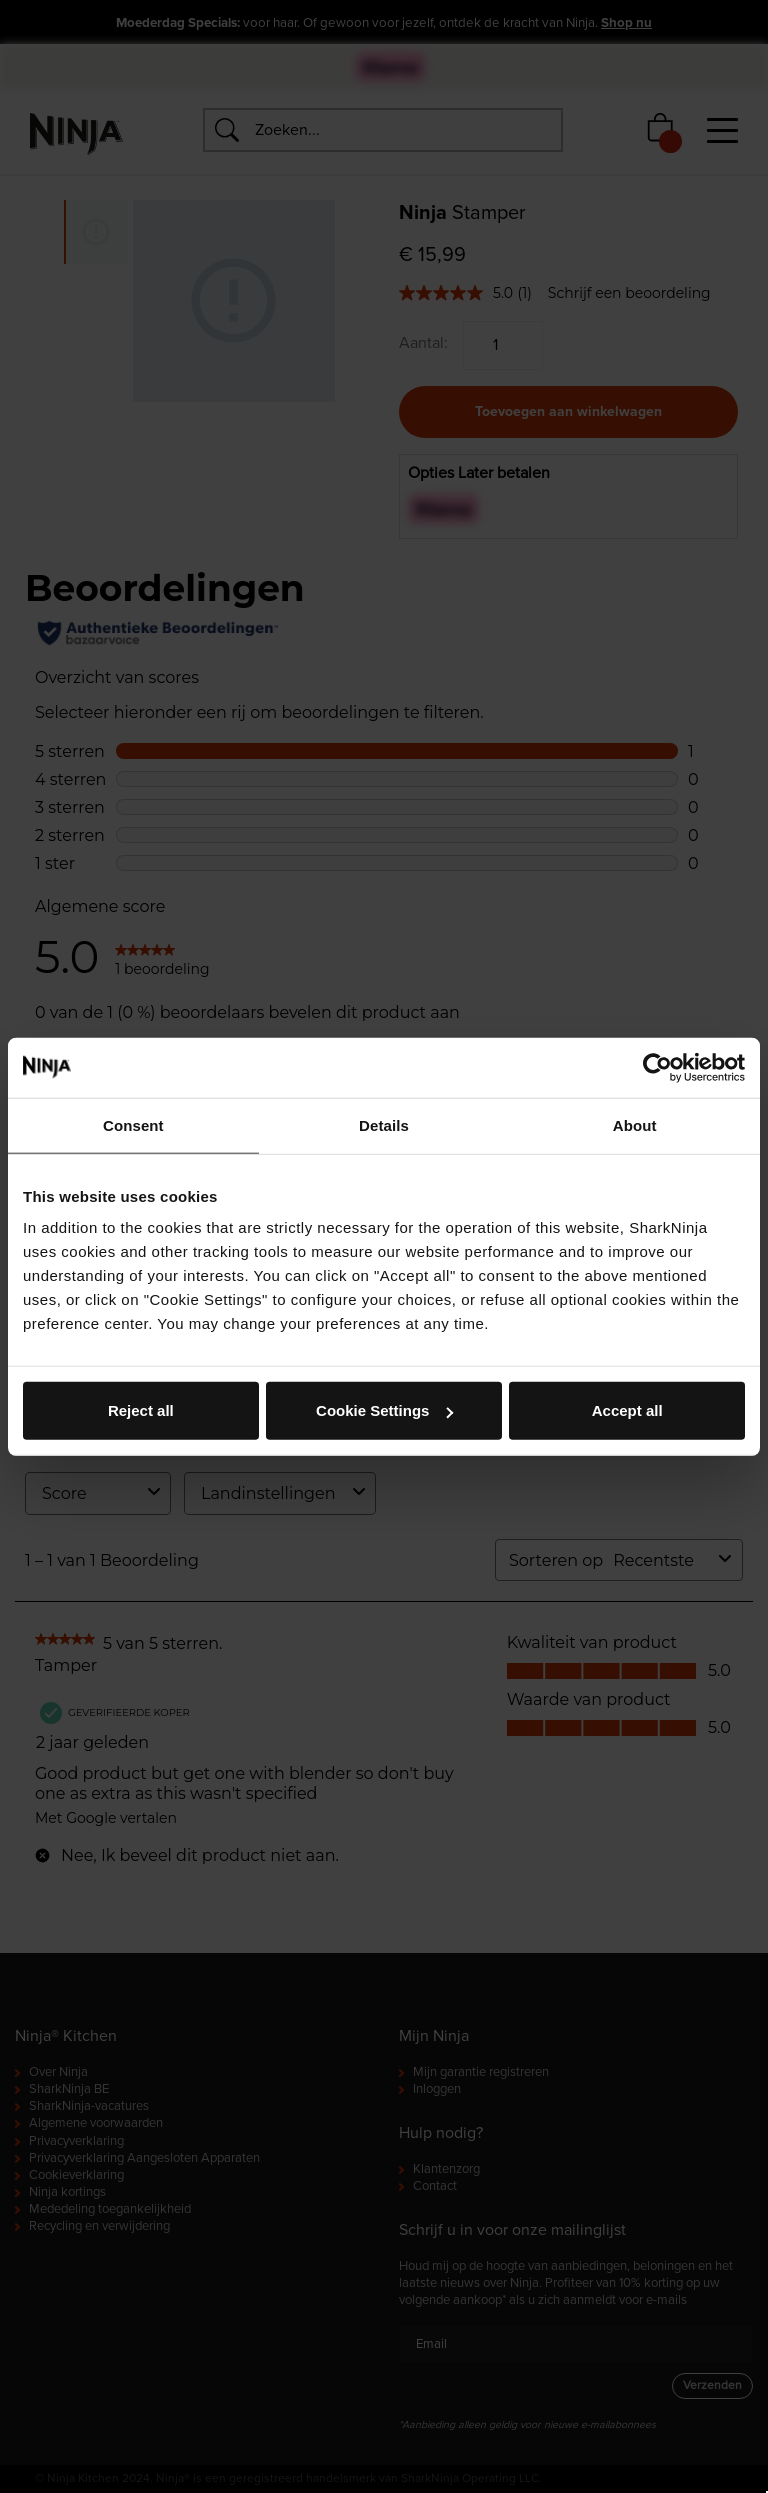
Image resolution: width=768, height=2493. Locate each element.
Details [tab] (384, 1124)
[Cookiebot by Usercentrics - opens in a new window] (657, 1067)
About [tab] (635, 1124)
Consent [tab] (133, 1124)
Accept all (627, 1410)
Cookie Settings (384, 1410)
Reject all (141, 1410)
